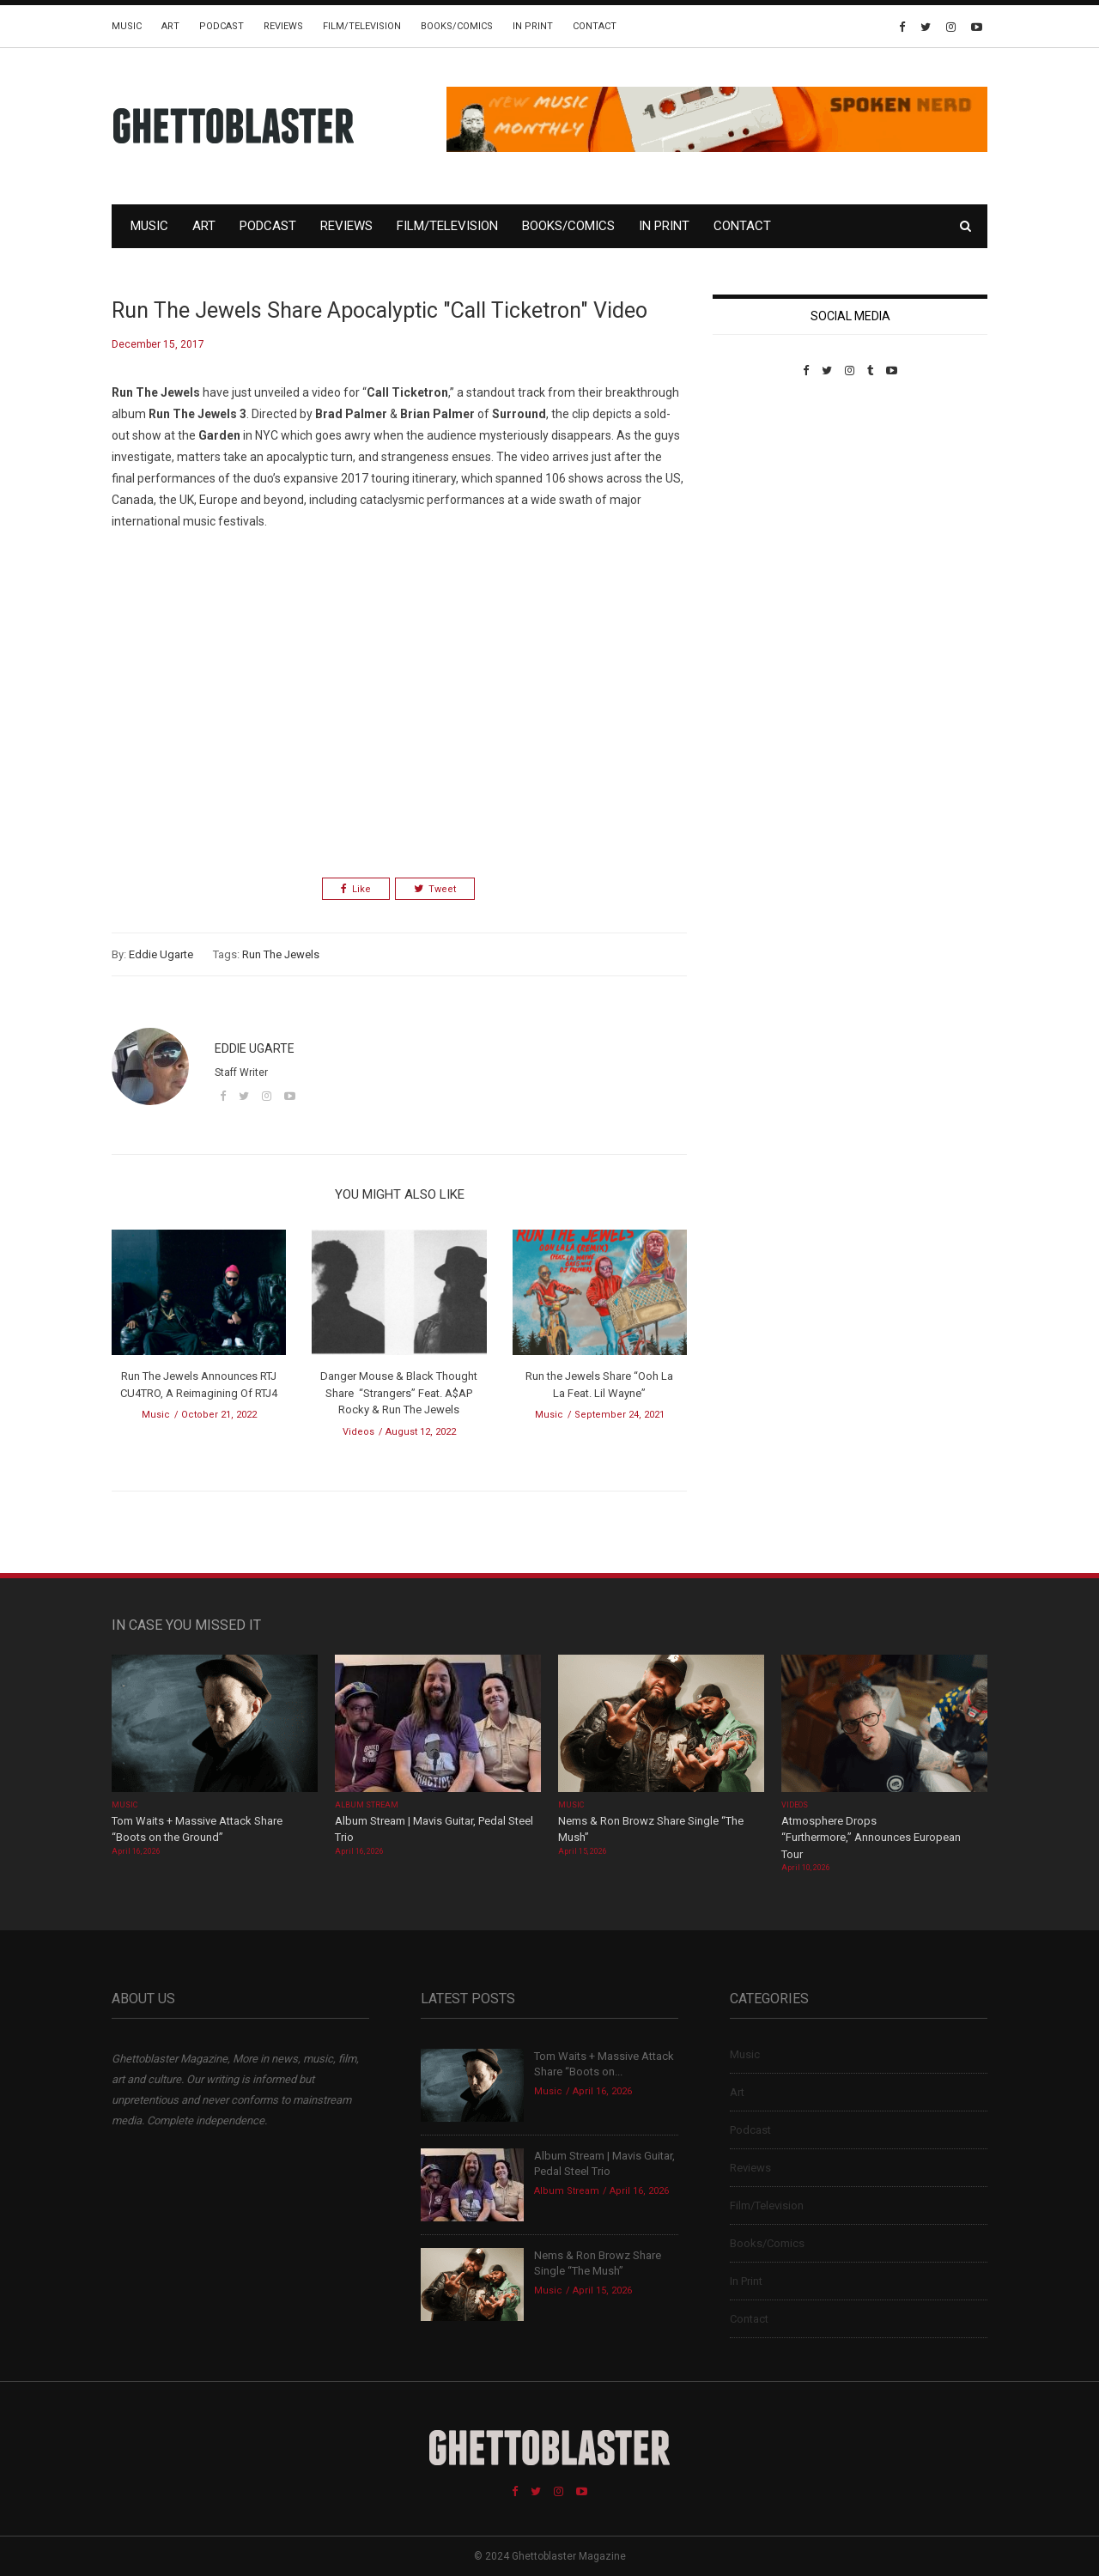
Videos (358, 1431)
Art (170, 26)
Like (356, 889)
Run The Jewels (280, 954)
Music (127, 26)
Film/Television (362, 26)
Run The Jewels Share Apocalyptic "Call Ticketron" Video (379, 310)
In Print (533, 26)
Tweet (435, 889)
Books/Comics (457, 26)
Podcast (221, 26)
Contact (594, 26)
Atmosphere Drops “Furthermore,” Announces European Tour (871, 1837)
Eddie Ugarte (161, 954)
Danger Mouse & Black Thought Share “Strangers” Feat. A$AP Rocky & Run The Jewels (398, 1393)
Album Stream (367, 1805)
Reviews (283, 26)
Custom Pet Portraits (763, 495)
